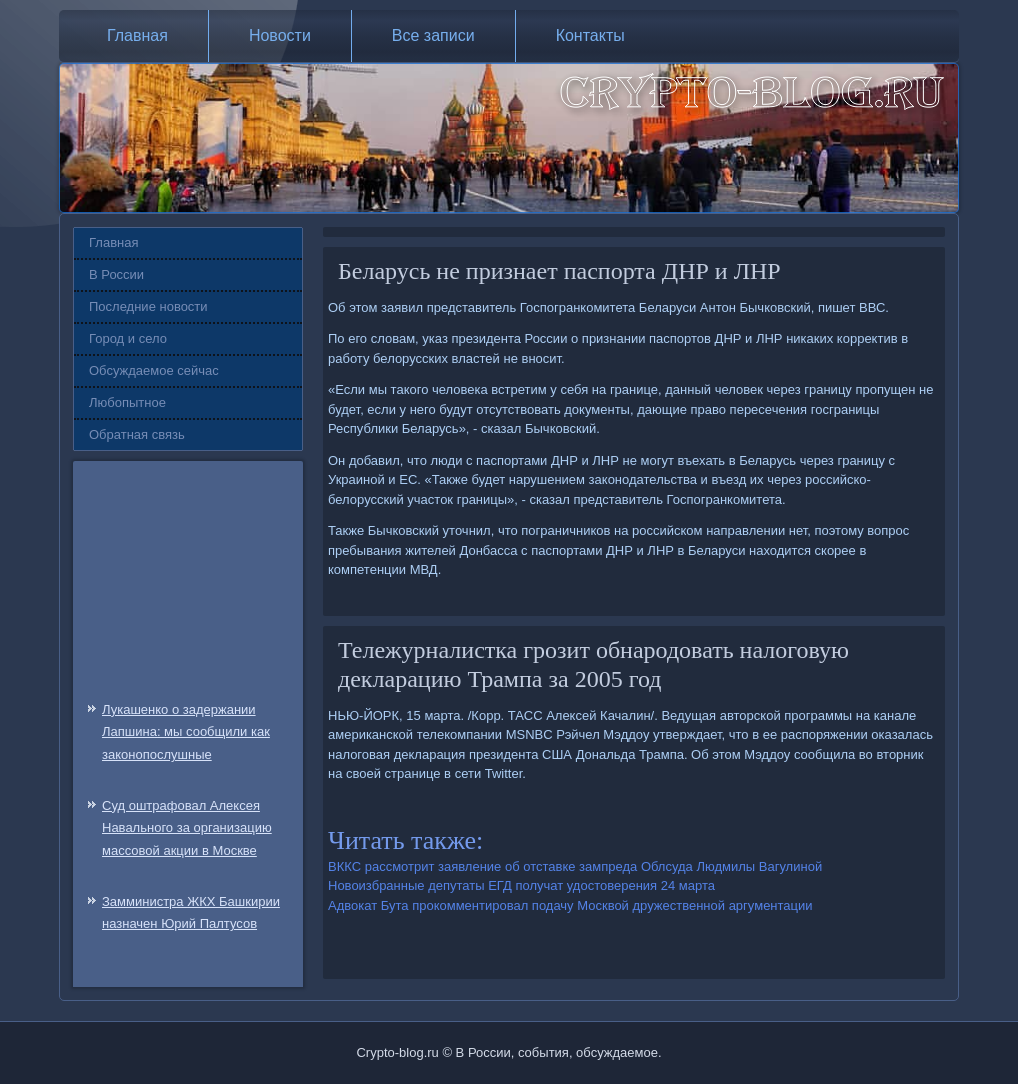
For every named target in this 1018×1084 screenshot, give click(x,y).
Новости (280, 35)
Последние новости (148, 306)
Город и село (128, 338)
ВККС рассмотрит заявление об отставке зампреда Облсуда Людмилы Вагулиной (575, 866)
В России (116, 274)
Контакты (590, 35)
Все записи (433, 35)
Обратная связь (137, 434)
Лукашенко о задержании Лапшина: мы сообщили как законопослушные (186, 732)
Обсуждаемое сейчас (154, 370)
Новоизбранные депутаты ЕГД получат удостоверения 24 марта (521, 885)
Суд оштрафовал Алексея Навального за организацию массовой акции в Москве (187, 828)
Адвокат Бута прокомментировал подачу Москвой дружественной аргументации (570, 905)
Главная (137, 35)
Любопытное (127, 402)
